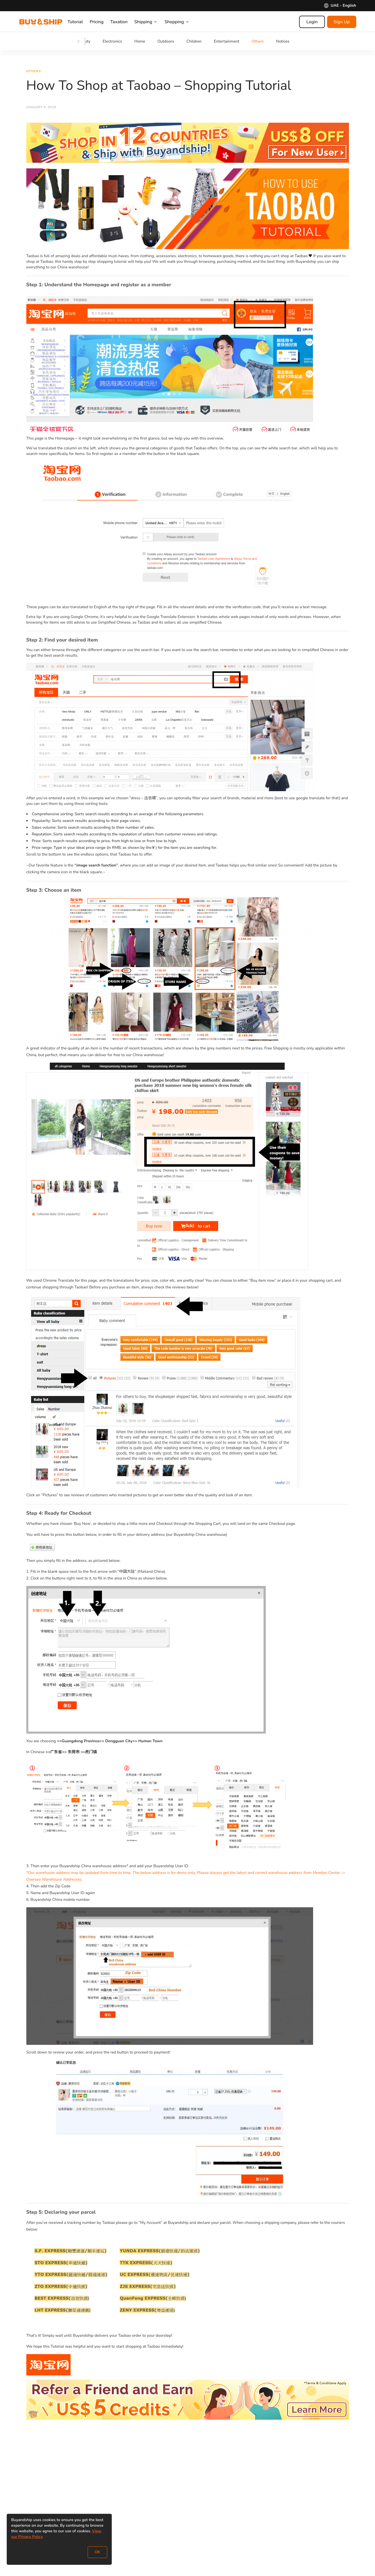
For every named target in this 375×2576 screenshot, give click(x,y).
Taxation (124, 22)
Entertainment (226, 41)
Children (194, 41)
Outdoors (165, 41)
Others (258, 41)
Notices (283, 41)
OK (97, 2552)
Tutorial (80, 22)
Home (139, 41)
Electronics (112, 41)
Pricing (102, 22)
